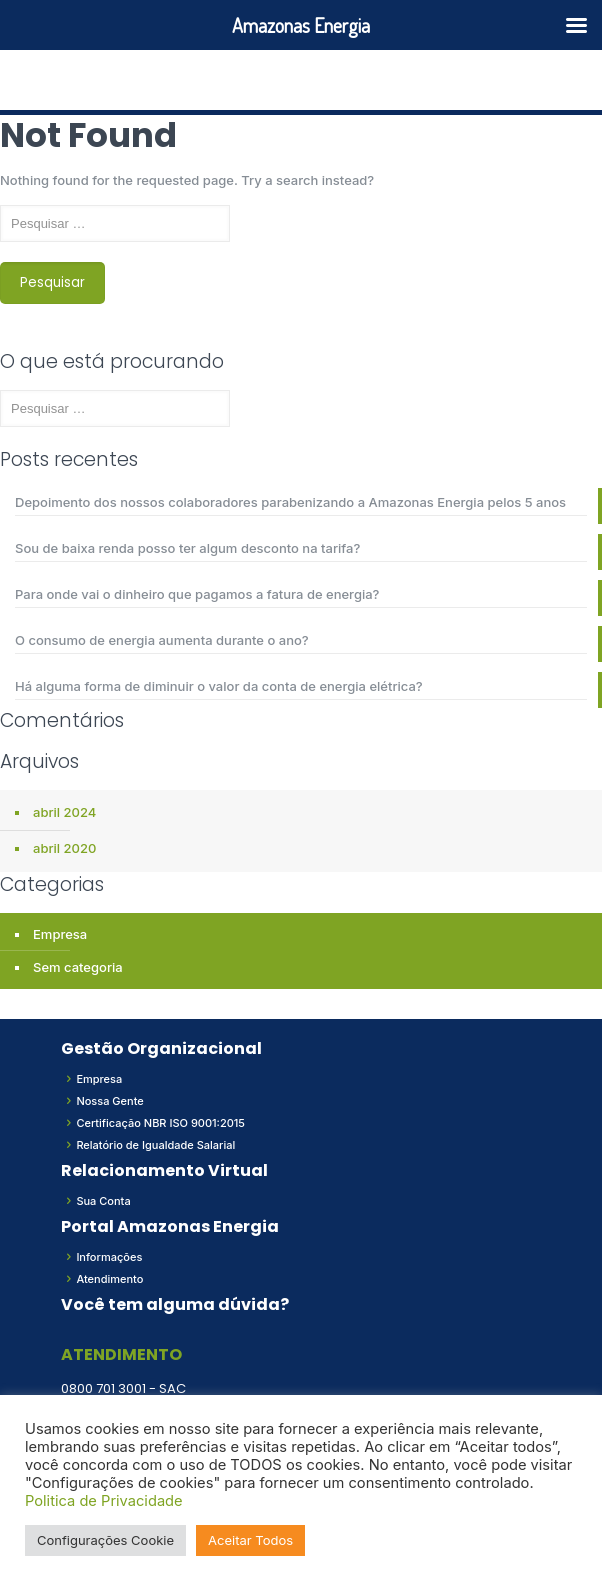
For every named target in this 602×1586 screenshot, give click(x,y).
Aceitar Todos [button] (250, 1540)
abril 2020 (64, 848)
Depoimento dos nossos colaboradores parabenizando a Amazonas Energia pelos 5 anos (290, 502)
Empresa (60, 934)
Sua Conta (103, 1201)
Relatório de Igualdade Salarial (155, 1145)
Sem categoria (78, 967)
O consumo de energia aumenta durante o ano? (162, 640)
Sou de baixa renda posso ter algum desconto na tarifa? (187, 548)
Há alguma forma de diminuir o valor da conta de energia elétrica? (219, 686)
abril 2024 (64, 812)
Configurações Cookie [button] (105, 1540)
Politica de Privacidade (104, 1501)
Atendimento (109, 1279)
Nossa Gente (109, 1101)
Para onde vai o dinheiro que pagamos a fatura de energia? (197, 594)
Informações (109, 1257)
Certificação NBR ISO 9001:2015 (160, 1123)
